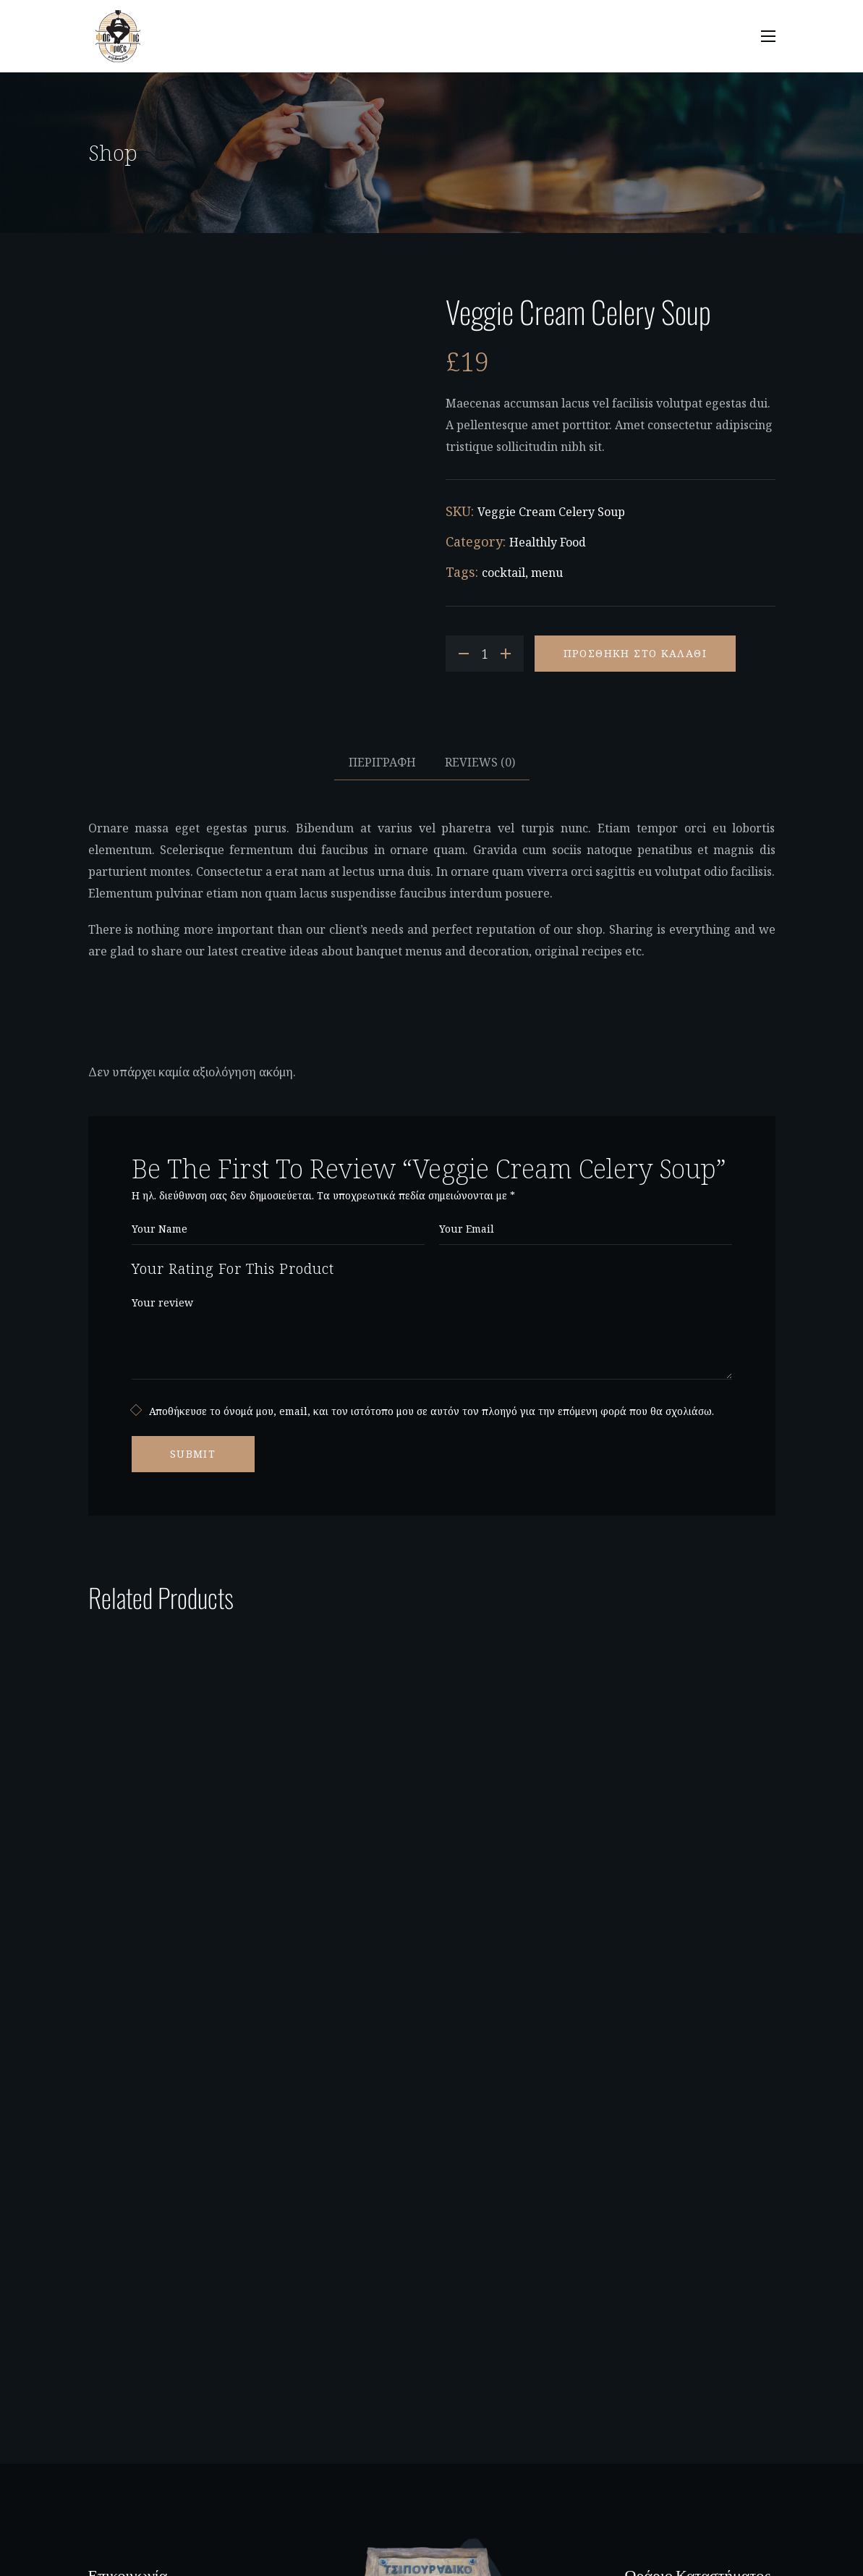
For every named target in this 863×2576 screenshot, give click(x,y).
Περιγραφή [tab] (382, 762)
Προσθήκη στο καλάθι (635, 653)
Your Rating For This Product (233, 1268)
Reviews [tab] (480, 762)
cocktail (503, 572)
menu (547, 572)
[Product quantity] (484, 653)
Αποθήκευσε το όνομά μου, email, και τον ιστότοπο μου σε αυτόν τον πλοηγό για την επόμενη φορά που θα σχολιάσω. (431, 1411)
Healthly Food (547, 542)
